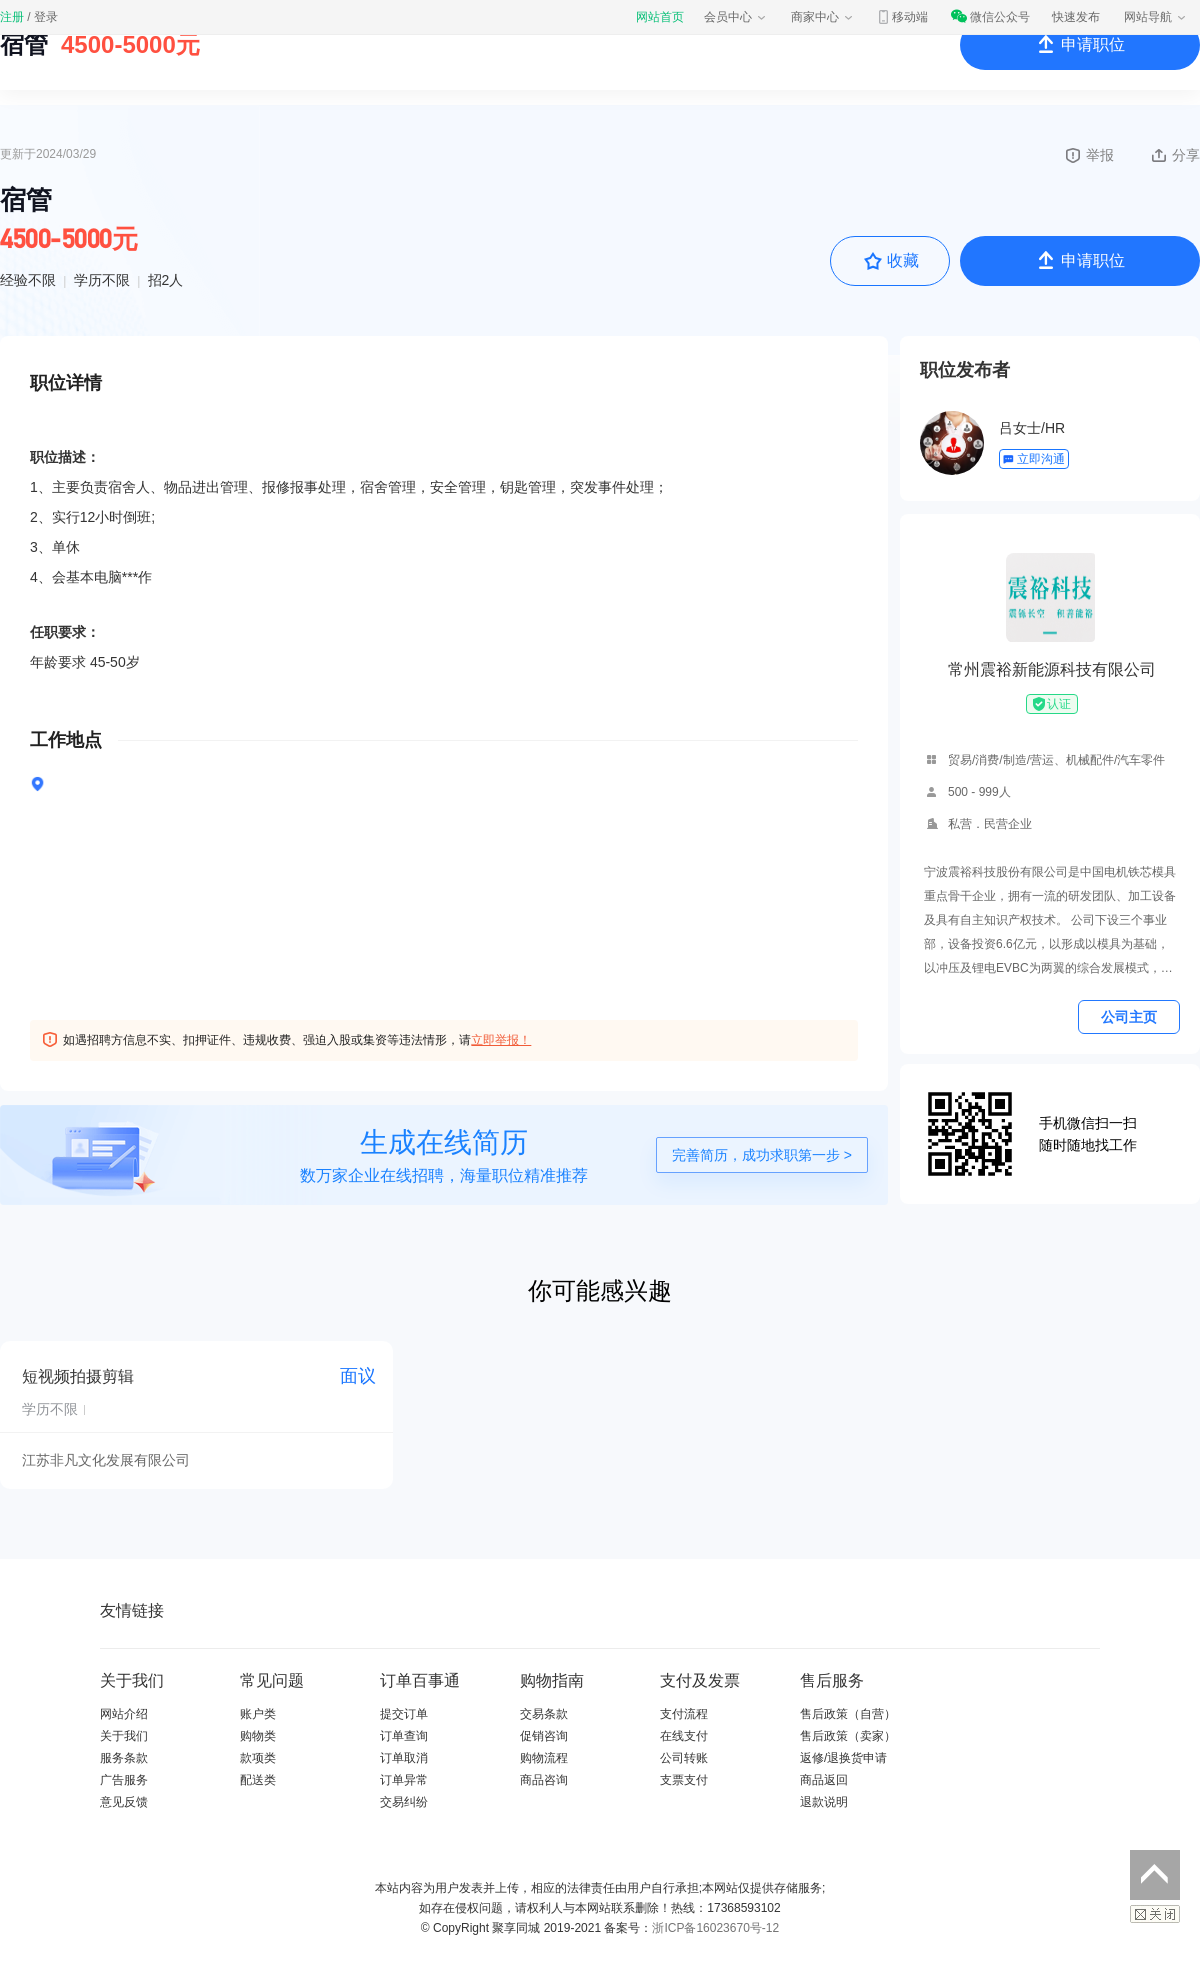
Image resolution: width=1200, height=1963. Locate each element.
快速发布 (1076, 17)
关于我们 (124, 1736)
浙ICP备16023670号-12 (715, 1928)
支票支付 (684, 1780)
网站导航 (1156, 17)
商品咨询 (544, 1780)
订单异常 (404, 1780)
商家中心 (823, 17)
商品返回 (824, 1780)
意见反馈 (124, 1802)
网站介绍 (124, 1714)
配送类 (258, 1780)
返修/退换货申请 (843, 1758)
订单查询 (404, 1736)
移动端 (902, 17)
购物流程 (544, 1758)
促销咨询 (544, 1736)
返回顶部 (1155, 1875)
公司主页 (1129, 1017)
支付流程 (684, 1714)
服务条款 (124, 1758)
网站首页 (660, 17)
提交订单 (404, 1714)
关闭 (1155, 1914)
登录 (46, 17)
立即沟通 (1033, 459)
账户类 (258, 1714)
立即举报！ (501, 1040)
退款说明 (824, 1802)
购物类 (258, 1736)
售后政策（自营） (848, 1714)
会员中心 (736, 17)
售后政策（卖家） (848, 1736)
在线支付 (684, 1736)
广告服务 (124, 1780)
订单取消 (404, 1758)
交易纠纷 (404, 1802)
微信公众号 (990, 17)
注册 (12, 17)
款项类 (258, 1758)
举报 (1088, 155)
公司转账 (684, 1758)
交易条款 (544, 1714)
